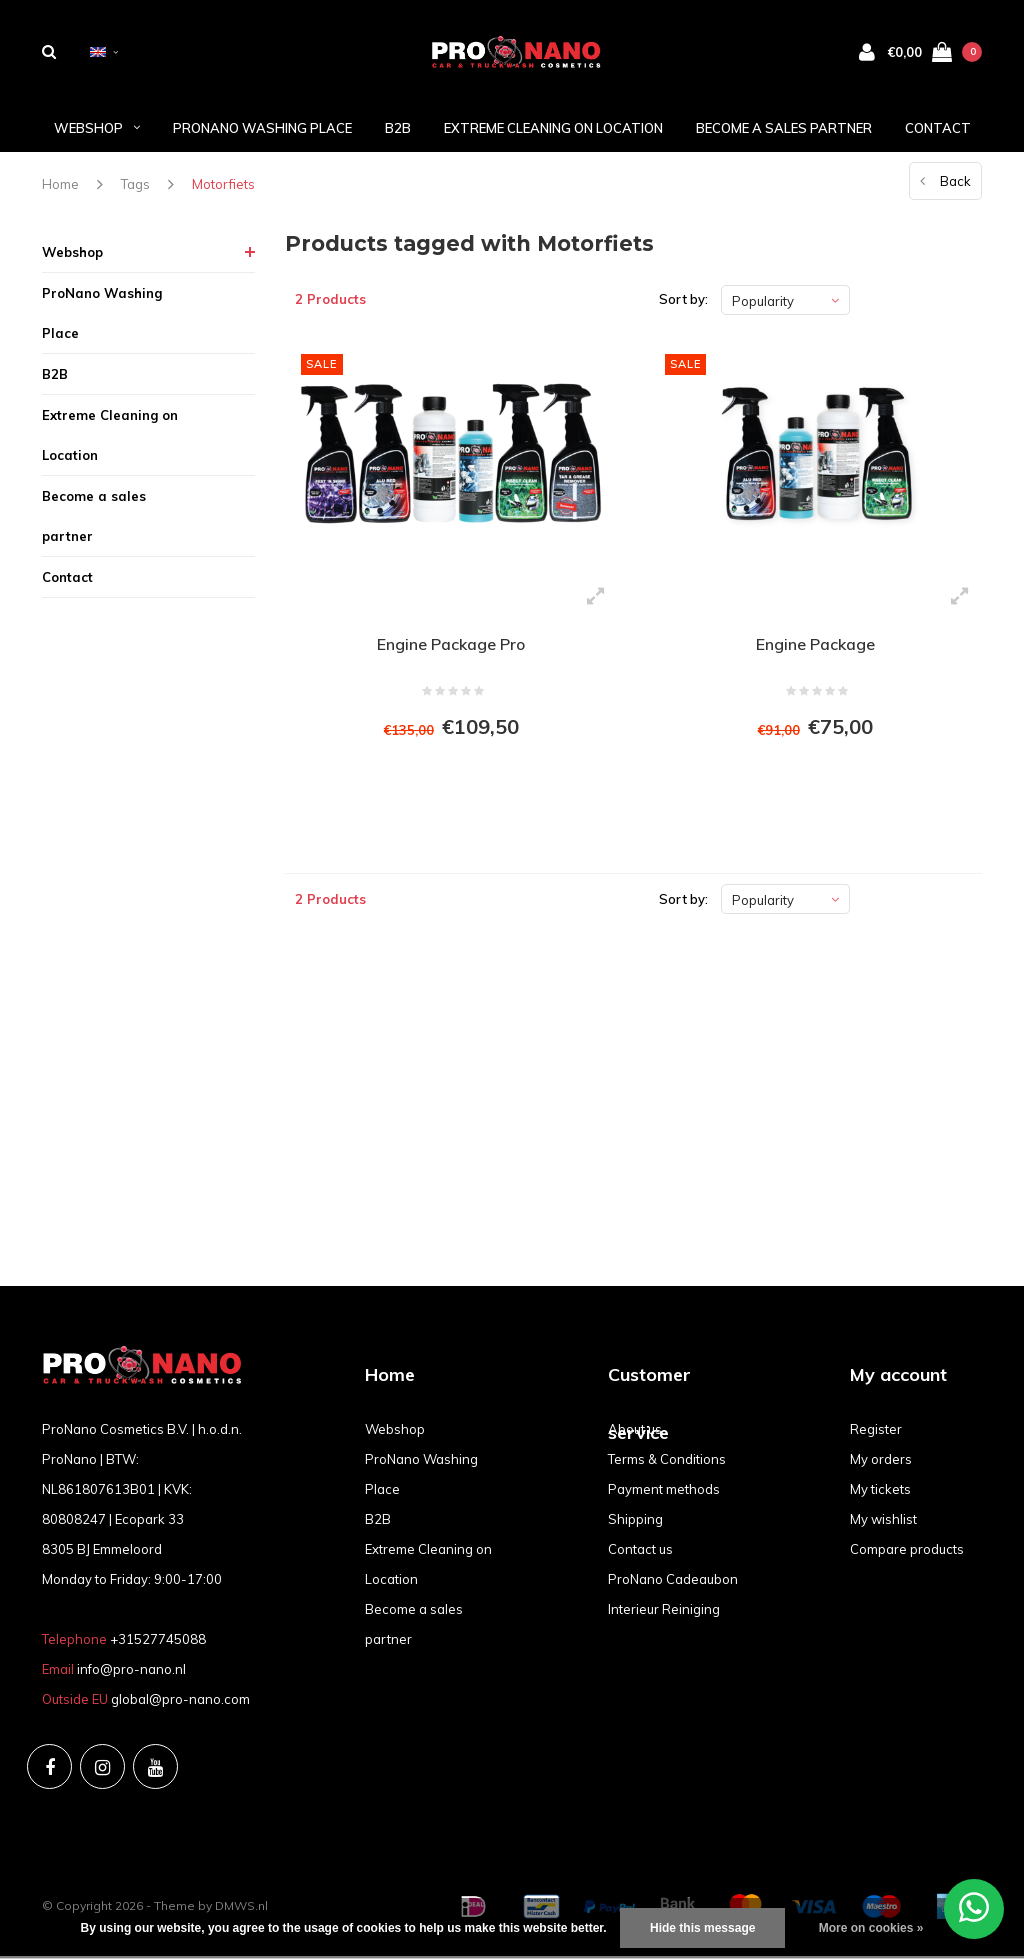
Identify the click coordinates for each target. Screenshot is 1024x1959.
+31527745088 (158, 1642)
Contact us (640, 1552)
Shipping (635, 1522)
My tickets (880, 1492)
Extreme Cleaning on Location (553, 129)
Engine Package (815, 646)
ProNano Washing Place (262, 129)
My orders (881, 1462)
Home (60, 186)
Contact (938, 129)
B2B (398, 129)
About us (635, 1432)
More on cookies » (871, 1928)
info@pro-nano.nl (131, 1672)
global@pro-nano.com (180, 1702)
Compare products (907, 1552)
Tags (135, 186)
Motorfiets (223, 186)
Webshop (97, 129)
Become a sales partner (784, 129)
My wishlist (883, 1522)
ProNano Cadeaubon (673, 1582)
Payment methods (664, 1492)
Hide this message (702, 1928)
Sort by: (683, 301)
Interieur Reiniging (664, 1612)
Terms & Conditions (667, 1462)
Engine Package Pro (451, 646)
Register (876, 1432)
